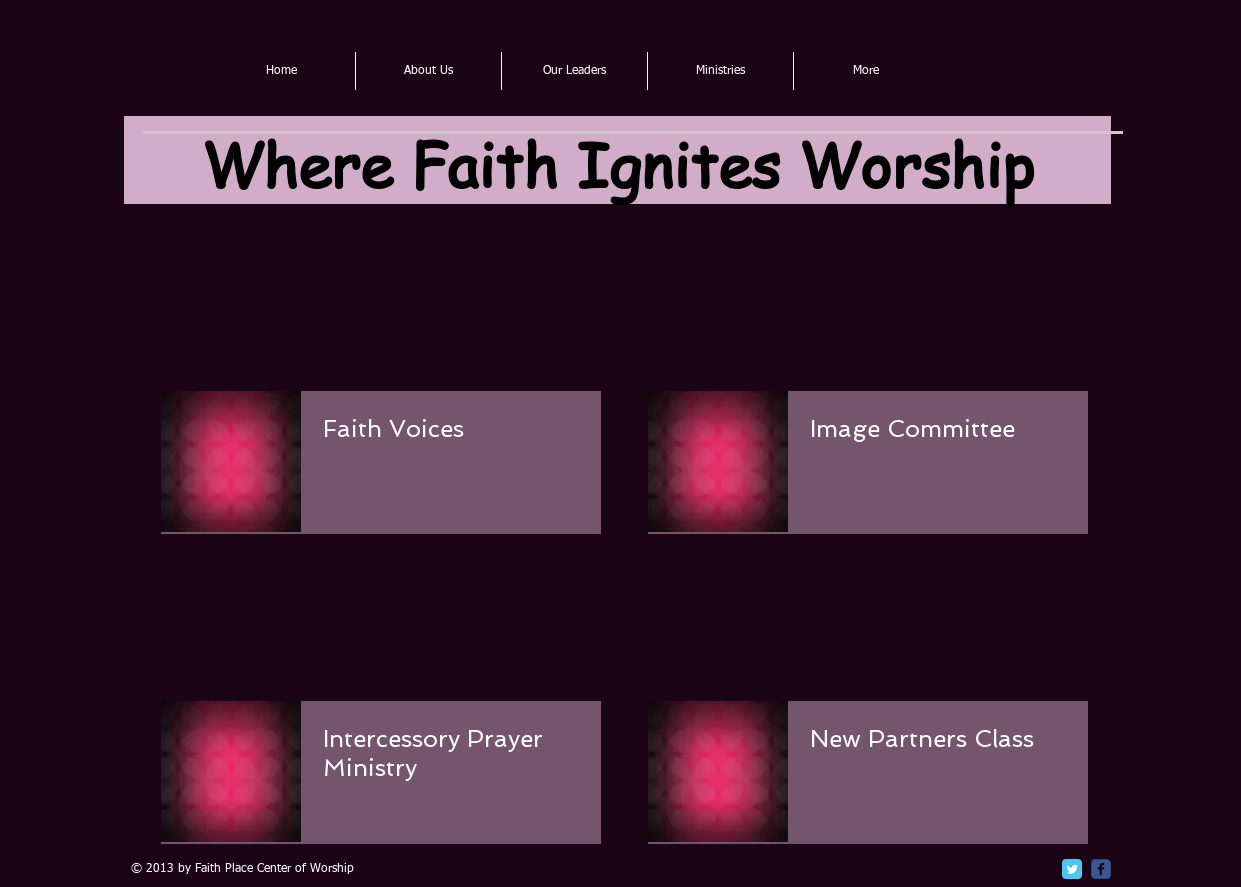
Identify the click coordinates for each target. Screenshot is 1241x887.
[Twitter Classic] (1072, 869)
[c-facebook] (1101, 869)
